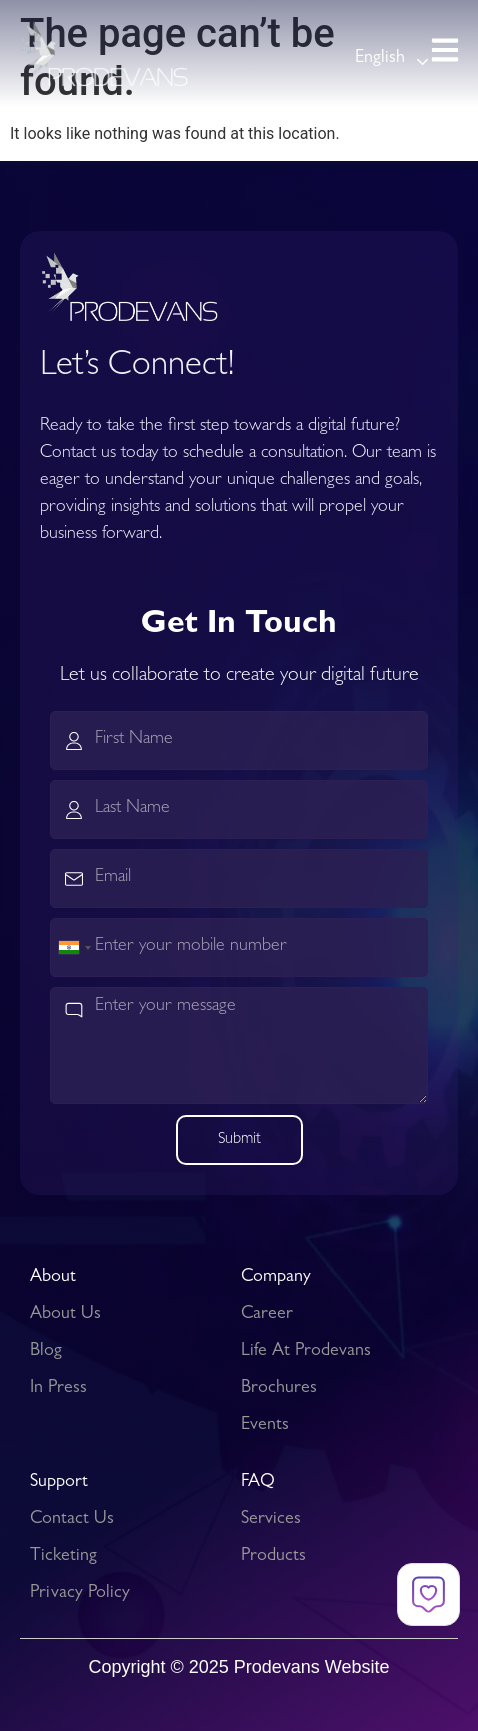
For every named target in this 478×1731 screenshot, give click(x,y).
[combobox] (74, 947)
